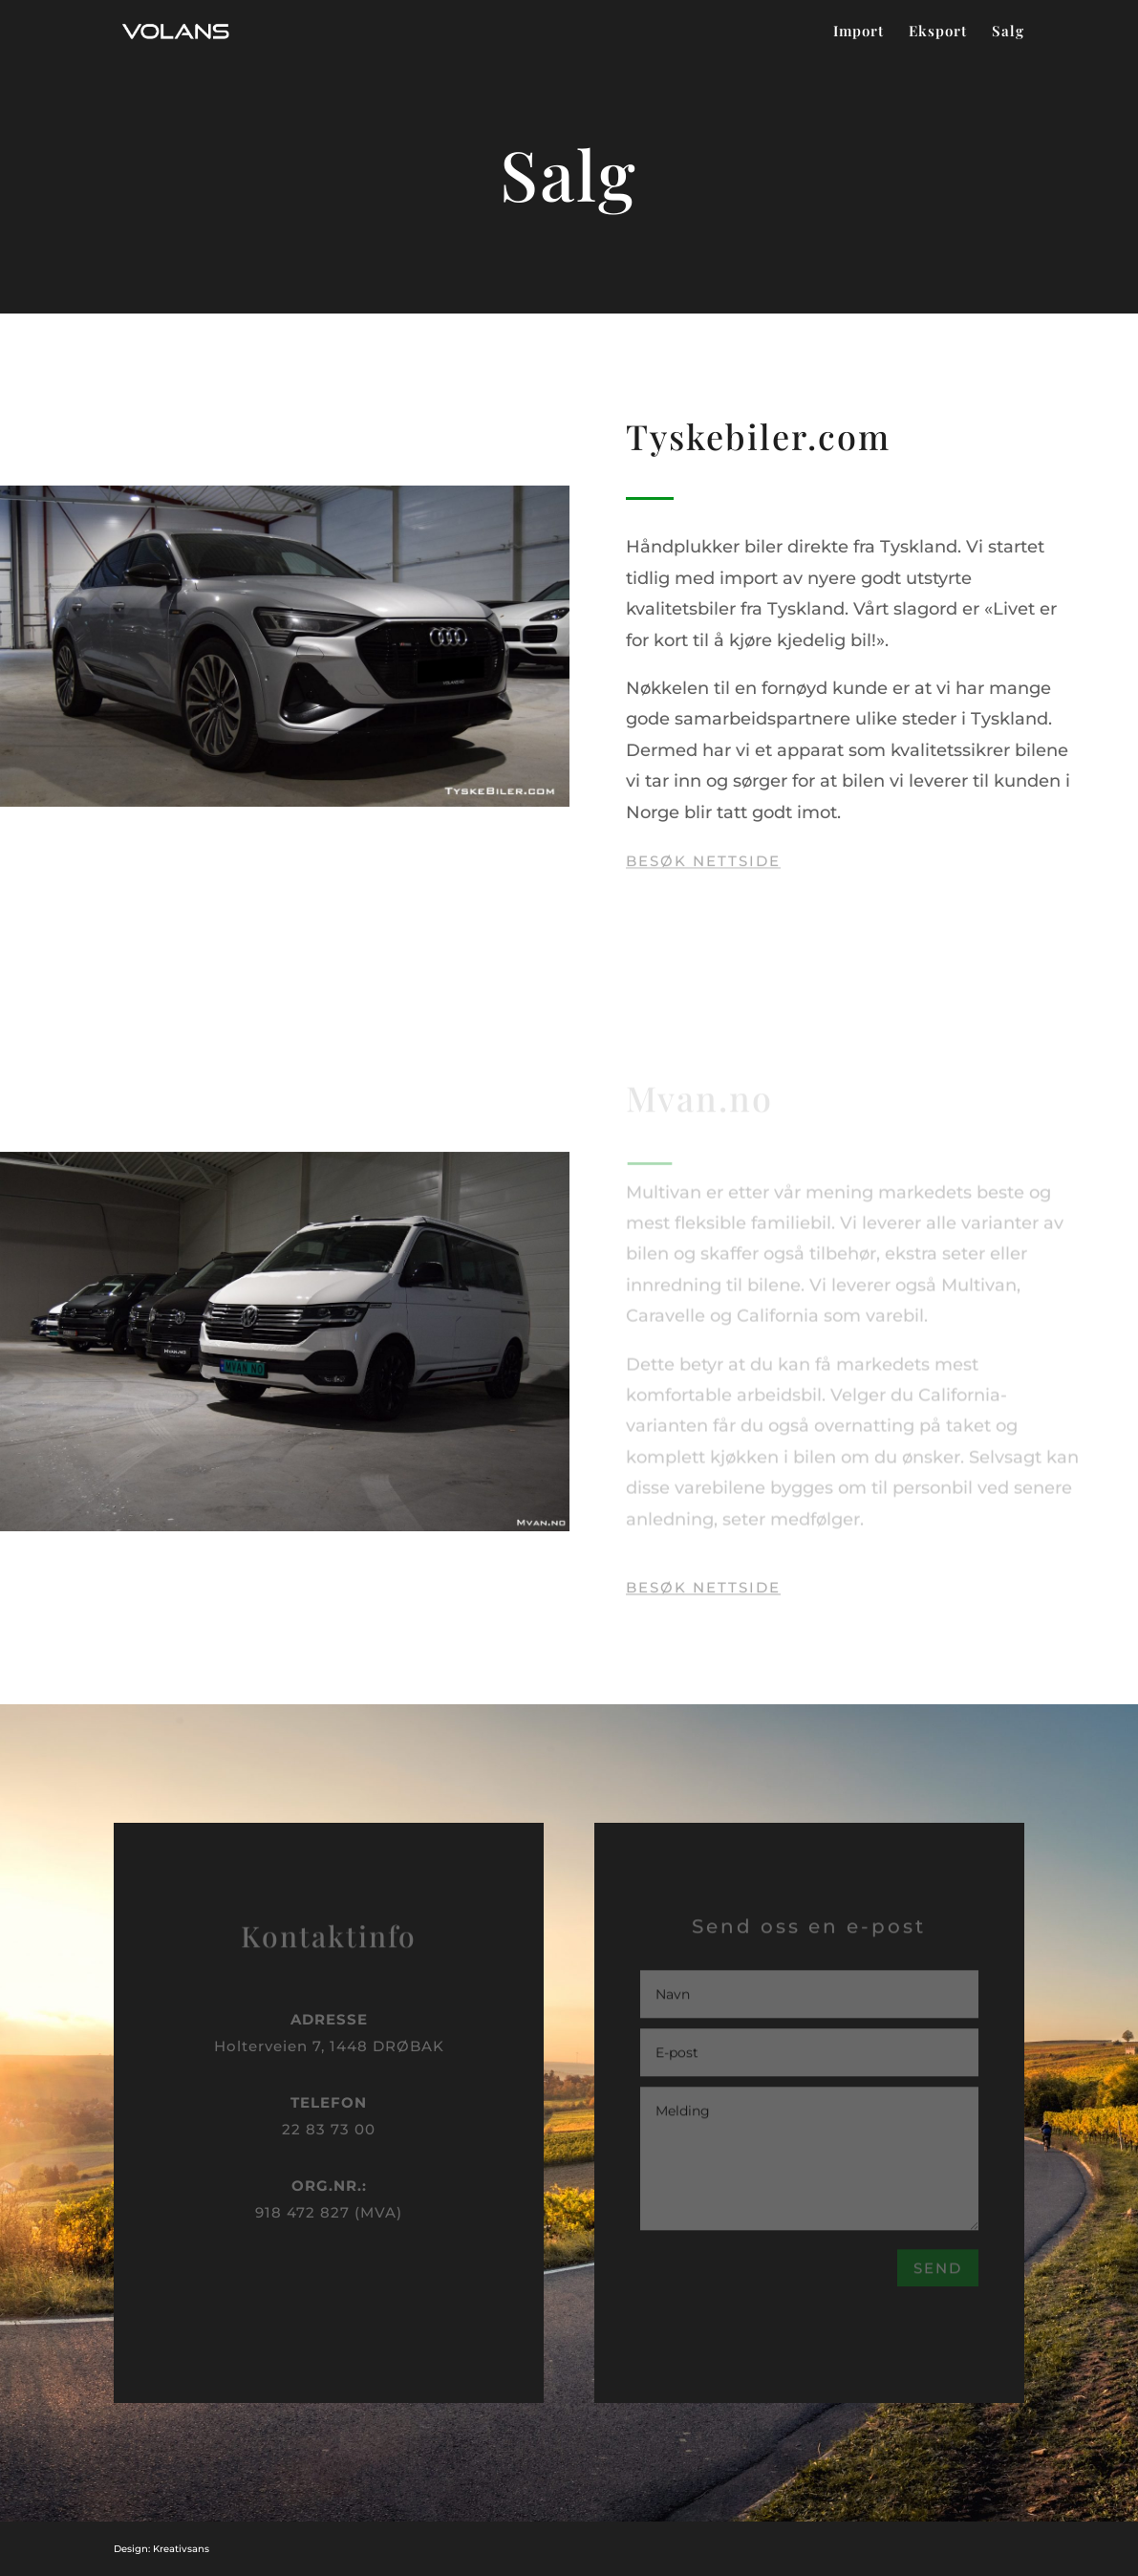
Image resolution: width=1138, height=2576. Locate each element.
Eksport (938, 32)
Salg (1008, 32)
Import (858, 32)
